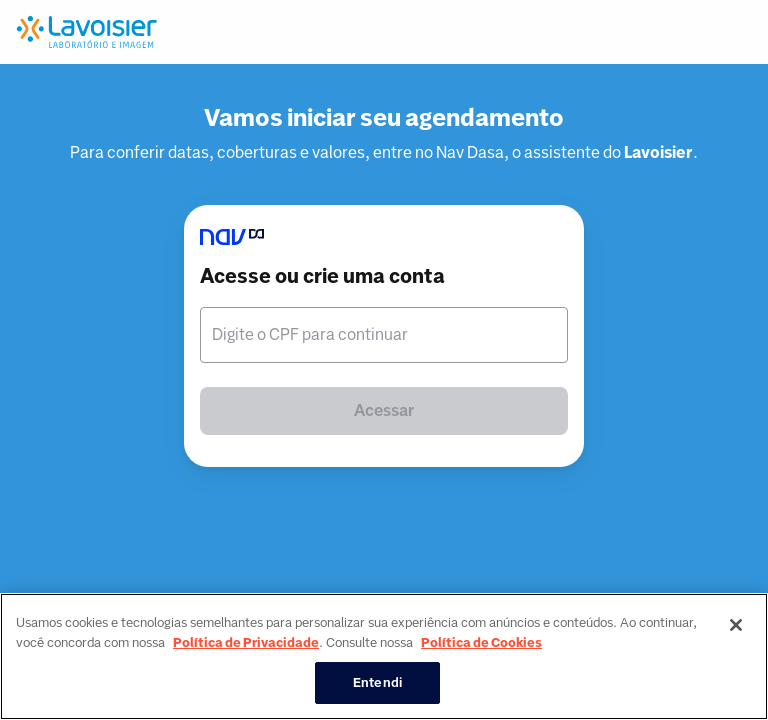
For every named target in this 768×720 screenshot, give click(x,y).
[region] (384, 656)
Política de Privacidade (246, 642)
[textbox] (384, 335)
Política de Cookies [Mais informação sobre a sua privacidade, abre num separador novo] (481, 642)
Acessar (384, 410)
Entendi (377, 682)
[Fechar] (736, 625)
